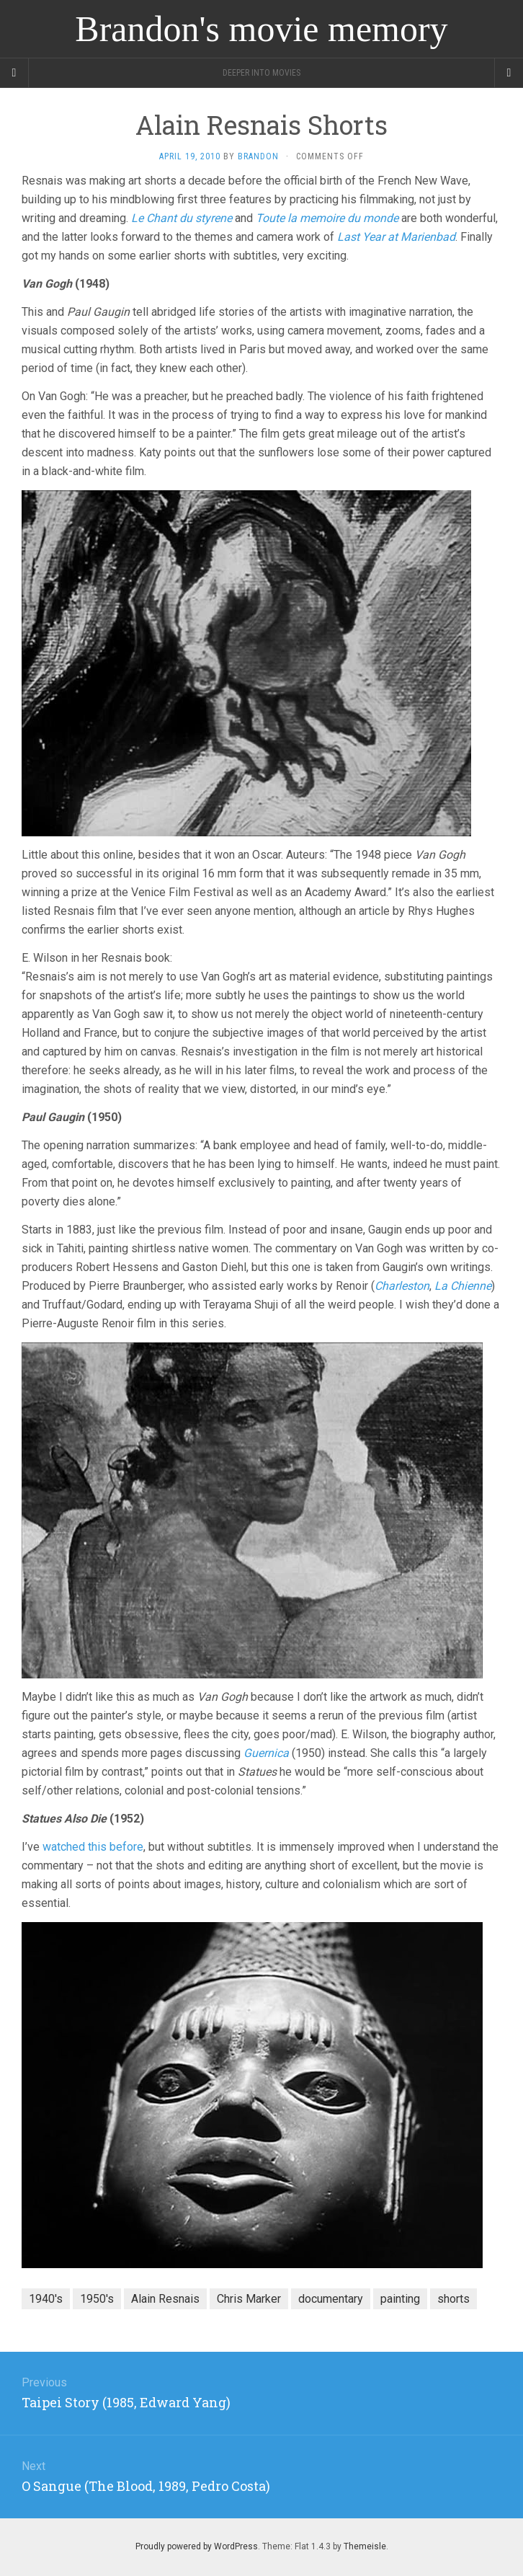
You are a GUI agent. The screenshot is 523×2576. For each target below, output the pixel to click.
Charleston (402, 1286)
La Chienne (462, 1286)
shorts (453, 2299)
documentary (330, 2299)
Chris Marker (249, 2299)
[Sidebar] (14, 72)
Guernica (266, 1753)
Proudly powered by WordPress (196, 2546)
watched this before (93, 1847)
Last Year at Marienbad (396, 237)
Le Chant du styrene (181, 218)
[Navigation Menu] (508, 72)
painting (400, 2299)
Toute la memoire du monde (327, 218)
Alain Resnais (165, 2299)
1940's (46, 2299)
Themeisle (365, 2546)
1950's (97, 2299)
